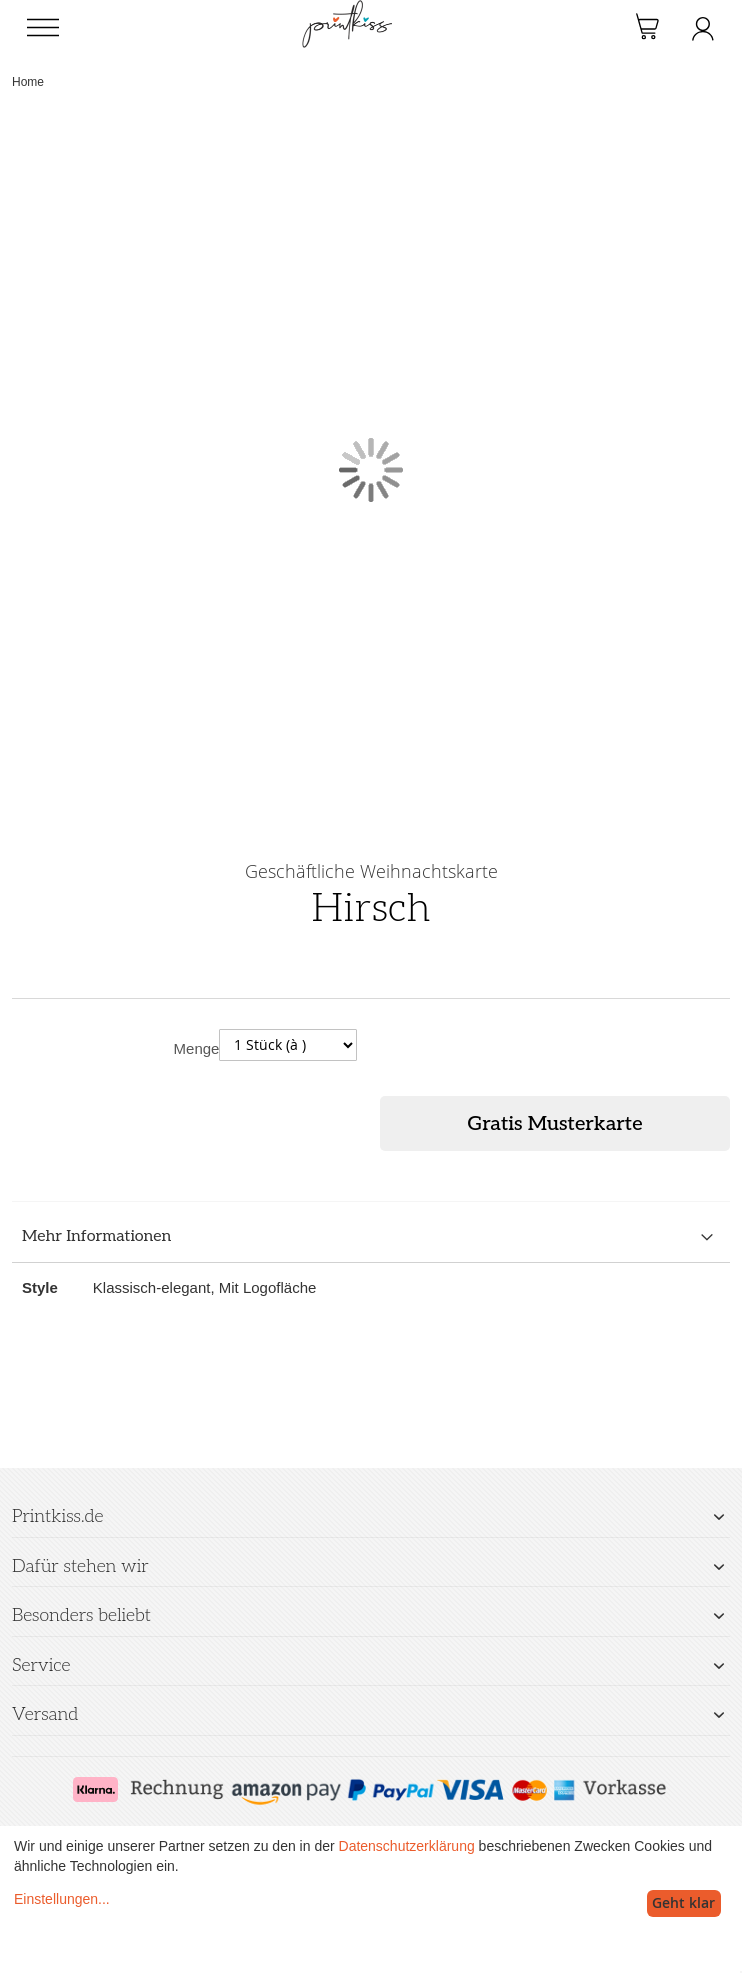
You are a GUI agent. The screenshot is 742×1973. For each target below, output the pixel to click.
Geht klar (683, 1902)
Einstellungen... (62, 1899)
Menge (197, 1048)
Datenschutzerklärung (407, 1846)
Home (28, 82)
